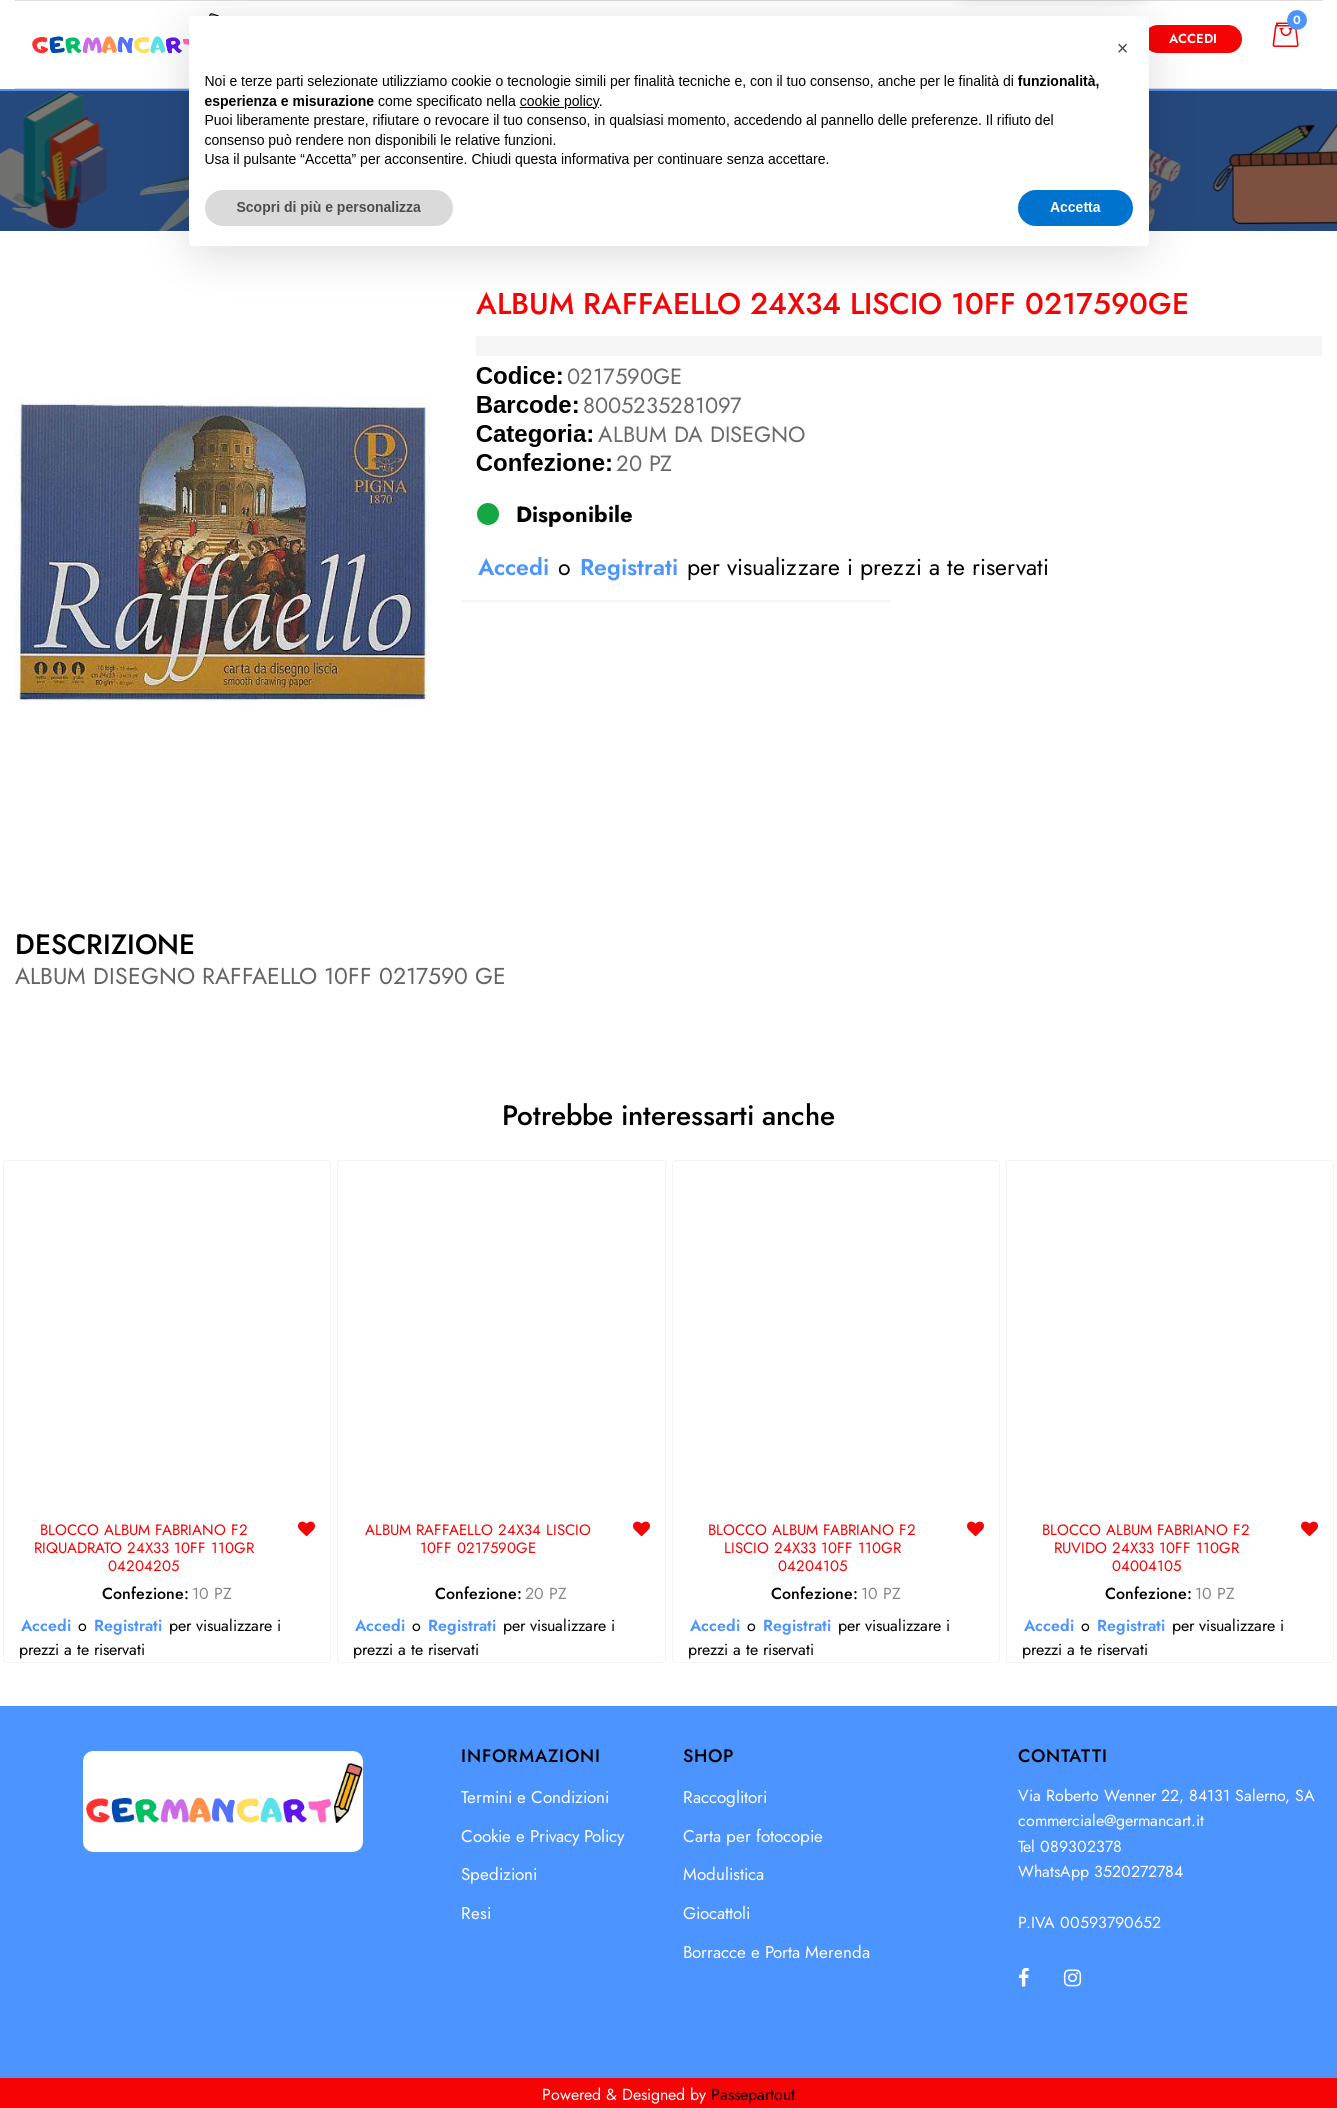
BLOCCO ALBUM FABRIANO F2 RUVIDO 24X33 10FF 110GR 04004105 (1146, 1549)
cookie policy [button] (559, 1947)
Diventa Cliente (1048, 38)
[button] (872, 38)
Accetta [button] (1075, 2053)
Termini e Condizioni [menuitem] (535, 1797)
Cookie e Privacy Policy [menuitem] (542, 1836)
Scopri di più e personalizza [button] (329, 2053)
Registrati (629, 567)
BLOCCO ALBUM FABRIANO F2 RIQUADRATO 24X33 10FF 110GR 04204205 (144, 1549)
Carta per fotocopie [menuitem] (753, 1836)
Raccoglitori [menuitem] (725, 1797)
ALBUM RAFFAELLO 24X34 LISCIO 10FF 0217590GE (478, 1540)
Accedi (1193, 38)
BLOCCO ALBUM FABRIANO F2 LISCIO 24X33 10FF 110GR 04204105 (812, 1549)
